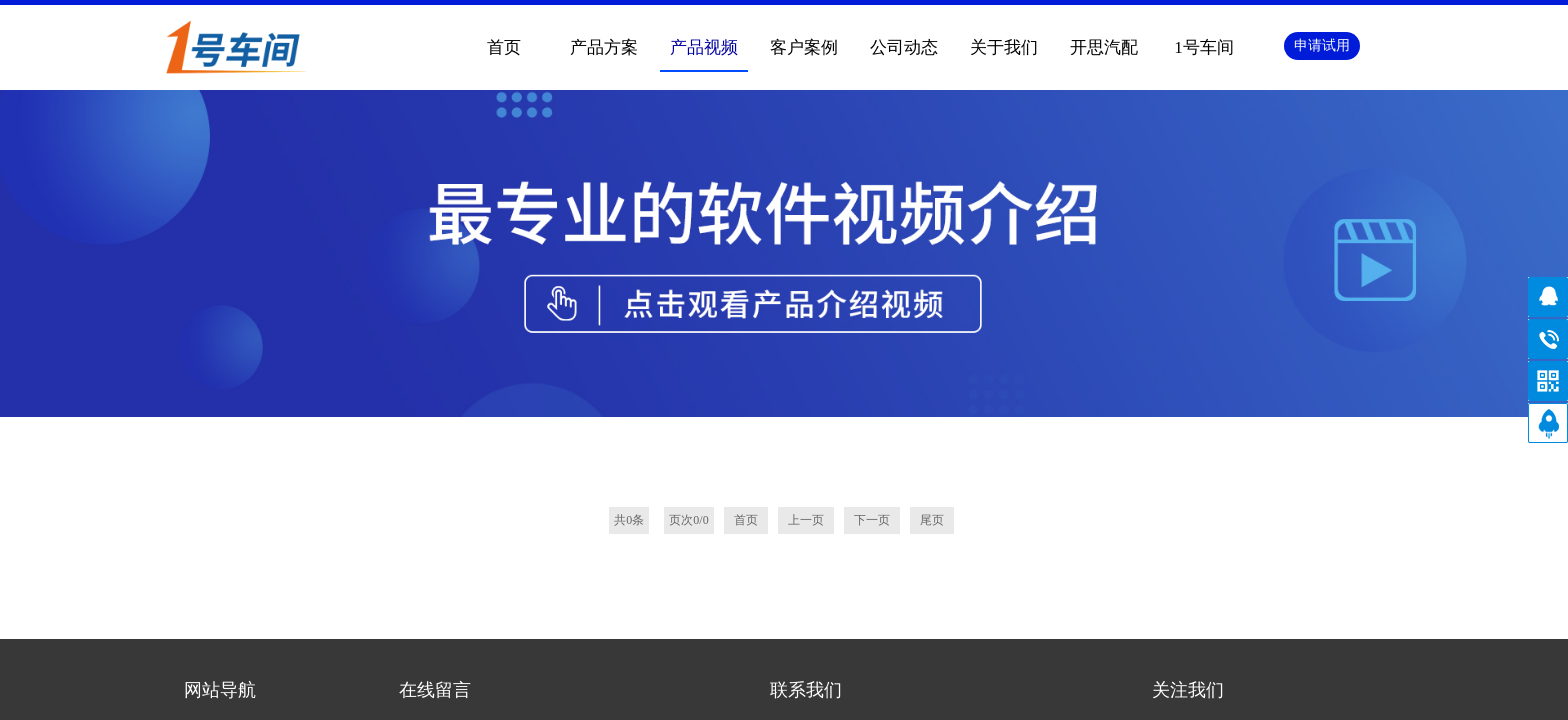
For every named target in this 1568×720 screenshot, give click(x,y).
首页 (504, 47)
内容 (552, 513)
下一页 (872, 193)
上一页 (806, 193)
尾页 (932, 193)
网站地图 (904, 686)
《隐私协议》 (551, 571)
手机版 (836, 686)
